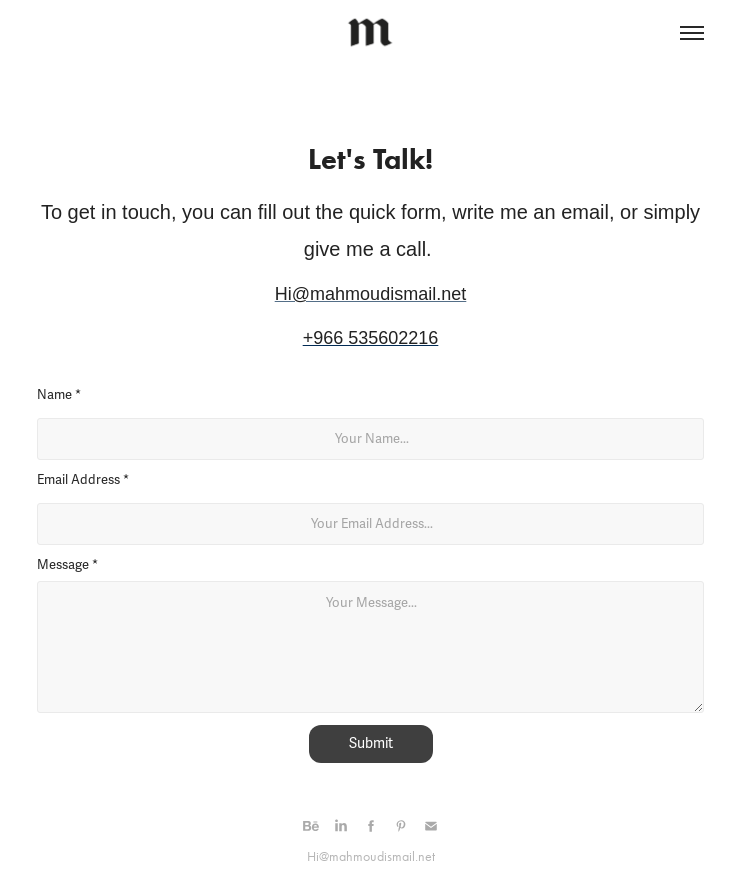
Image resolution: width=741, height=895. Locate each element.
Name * (59, 395)
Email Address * (83, 480)
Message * (67, 565)
